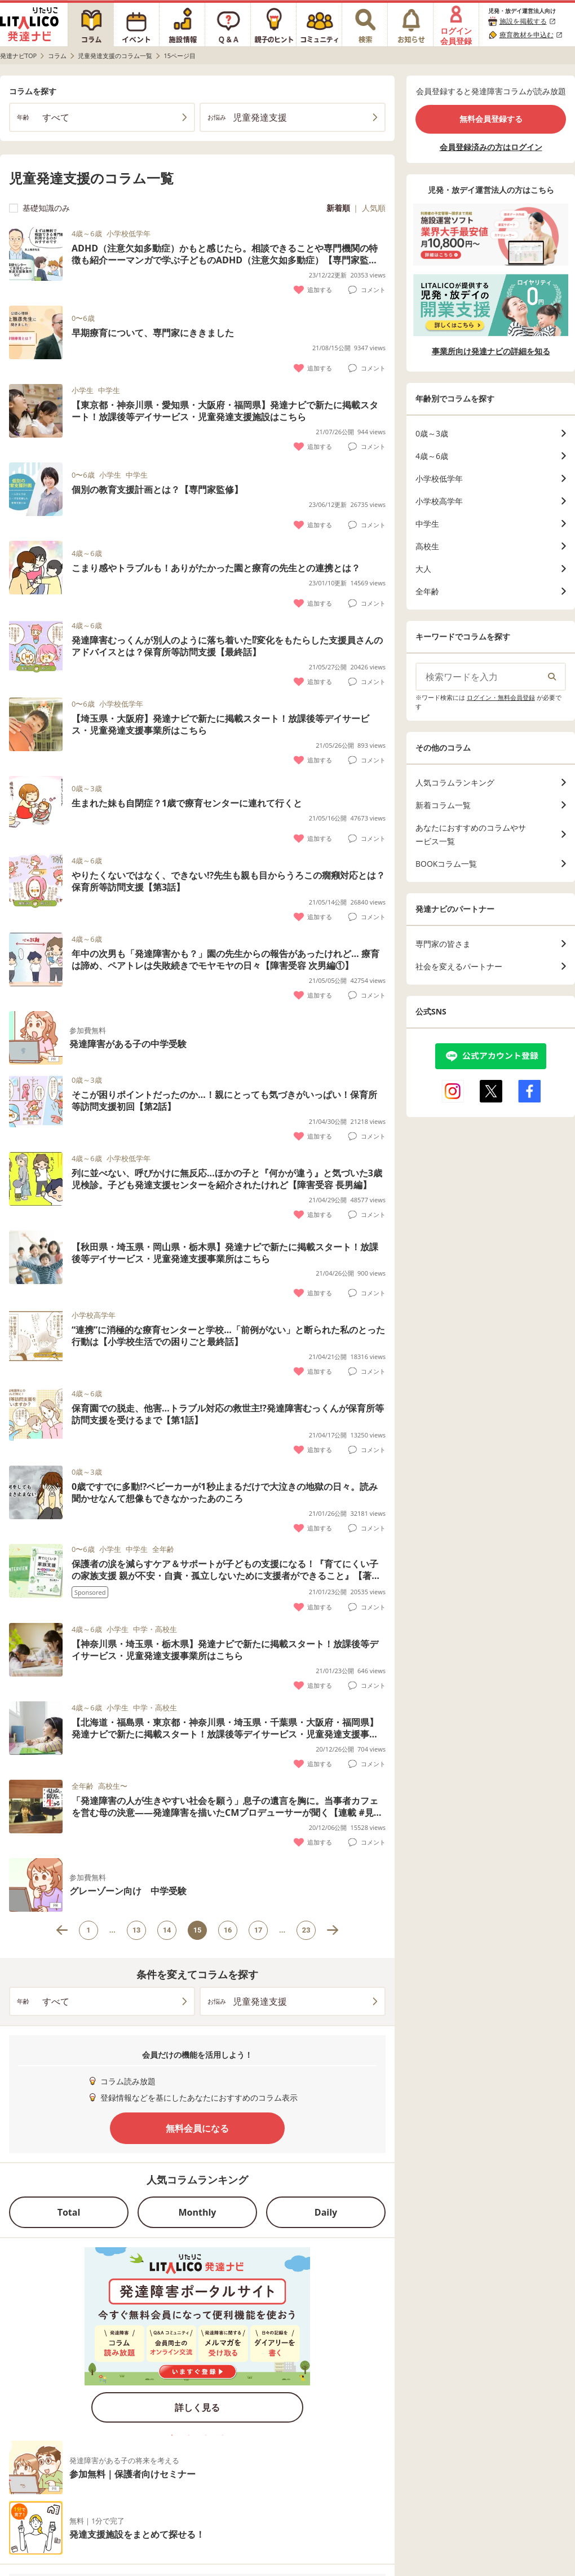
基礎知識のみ (39, 207)
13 (136, 1930)
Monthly (197, 2212)
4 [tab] (222, 2435)
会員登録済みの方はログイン (491, 147)
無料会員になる (197, 2128)
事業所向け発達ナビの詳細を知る (491, 351)
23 (306, 1930)
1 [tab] (172, 2435)
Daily (326, 2212)
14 (167, 1930)
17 (258, 1930)
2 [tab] (188, 2435)
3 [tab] (205, 2435)
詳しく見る (197, 2407)
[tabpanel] (197, 2338)
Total (69, 2212)
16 (228, 1930)
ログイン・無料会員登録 (501, 697)
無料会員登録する (491, 118)
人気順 (374, 207)
